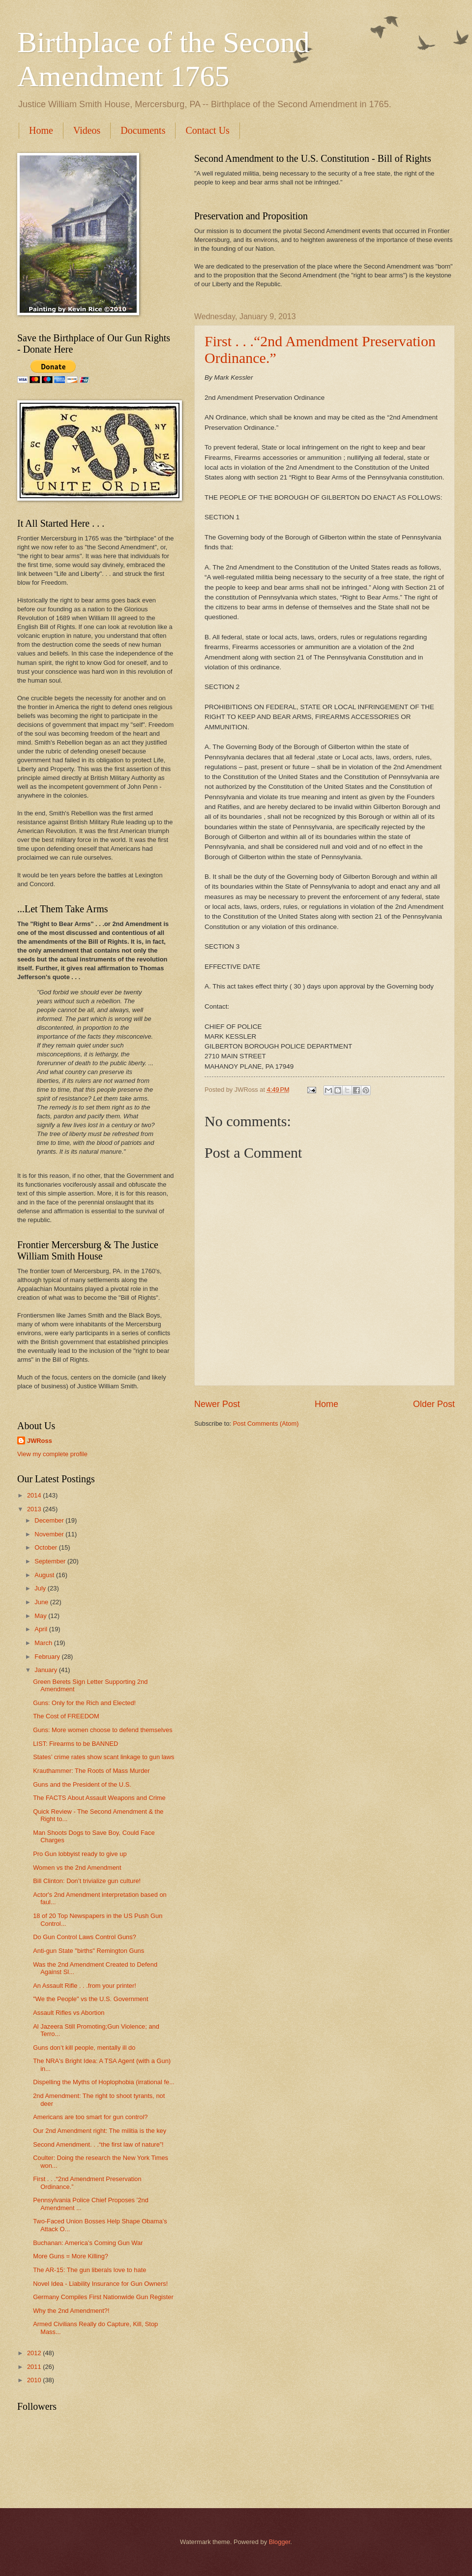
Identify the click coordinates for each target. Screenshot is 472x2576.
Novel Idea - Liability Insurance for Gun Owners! (100, 2283)
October (46, 1547)
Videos (86, 130)
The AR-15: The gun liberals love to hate (89, 2270)
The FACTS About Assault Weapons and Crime (99, 1797)
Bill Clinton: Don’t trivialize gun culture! (87, 1881)
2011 (35, 2366)
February (47, 1656)
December (49, 1520)
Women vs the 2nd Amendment (77, 1867)
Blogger (280, 2542)
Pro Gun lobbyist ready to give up (79, 1853)
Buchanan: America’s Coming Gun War (88, 2243)
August (45, 1575)
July (40, 1588)
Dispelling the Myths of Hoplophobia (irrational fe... (104, 2082)
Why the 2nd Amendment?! (71, 2310)
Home (41, 130)
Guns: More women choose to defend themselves (102, 1730)
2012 (35, 2353)
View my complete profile (52, 1454)
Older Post (434, 1404)
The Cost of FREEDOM (66, 1716)
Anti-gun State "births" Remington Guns (88, 1950)
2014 (35, 1495)
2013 (35, 1509)
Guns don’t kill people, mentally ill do (84, 2047)
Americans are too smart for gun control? (90, 2117)
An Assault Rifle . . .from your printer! (84, 1985)
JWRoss (39, 1440)
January (46, 1670)
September (50, 1561)
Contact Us (207, 130)
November (49, 1534)
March (44, 1643)
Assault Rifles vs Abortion (68, 2012)
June (42, 1602)
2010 (35, 2380)
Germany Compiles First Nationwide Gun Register (103, 2297)
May (41, 1615)
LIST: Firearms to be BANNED (75, 1743)
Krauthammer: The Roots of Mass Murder (91, 1770)
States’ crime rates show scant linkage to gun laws (103, 1757)
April (41, 1629)
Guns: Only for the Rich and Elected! (84, 1703)
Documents (142, 130)
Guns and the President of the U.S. (82, 1784)
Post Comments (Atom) (266, 1423)
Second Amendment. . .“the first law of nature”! (98, 2144)
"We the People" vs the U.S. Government (90, 1999)
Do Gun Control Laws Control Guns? (84, 1937)
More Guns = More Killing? (70, 2256)
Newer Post (217, 1404)
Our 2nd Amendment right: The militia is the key (99, 2130)
